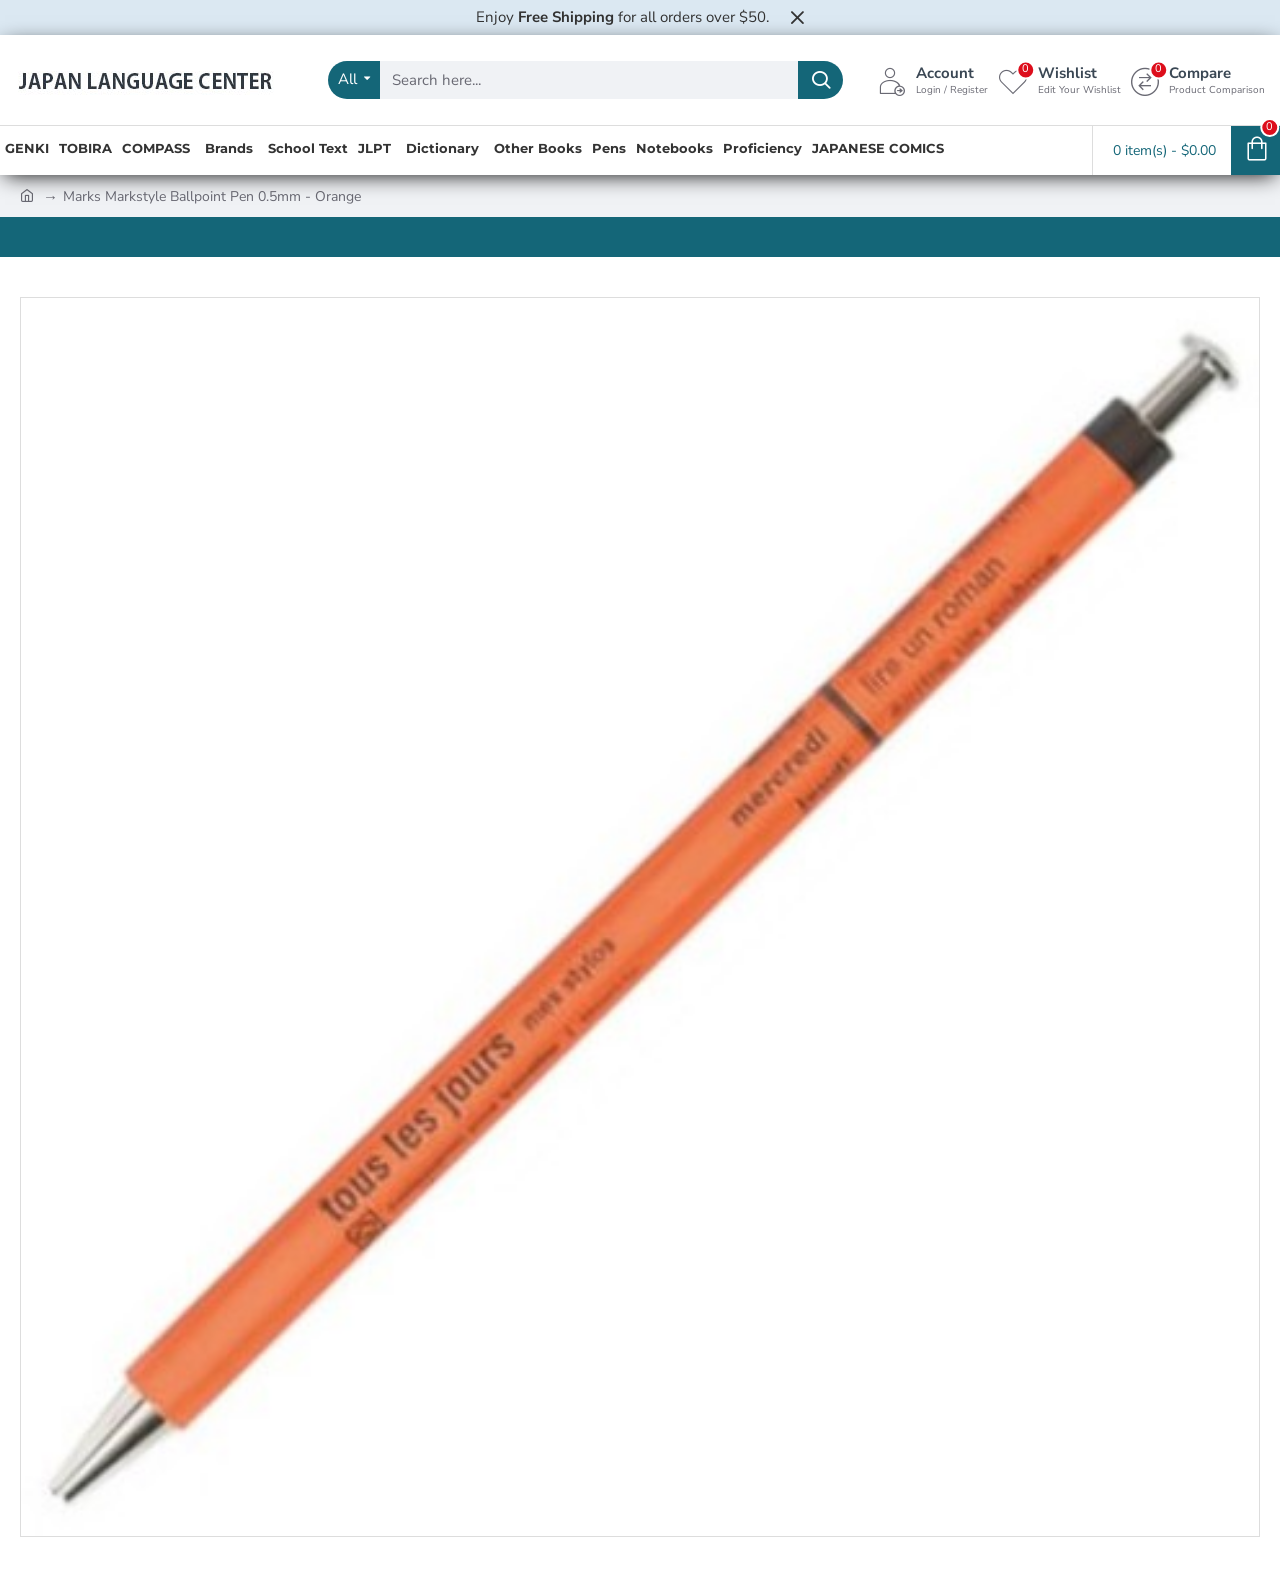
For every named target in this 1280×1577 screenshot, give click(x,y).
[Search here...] (820, 80)
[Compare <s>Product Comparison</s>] (1198, 80)
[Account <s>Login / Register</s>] (933, 80)
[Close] (797, 17)
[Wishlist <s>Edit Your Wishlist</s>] (1059, 80)
